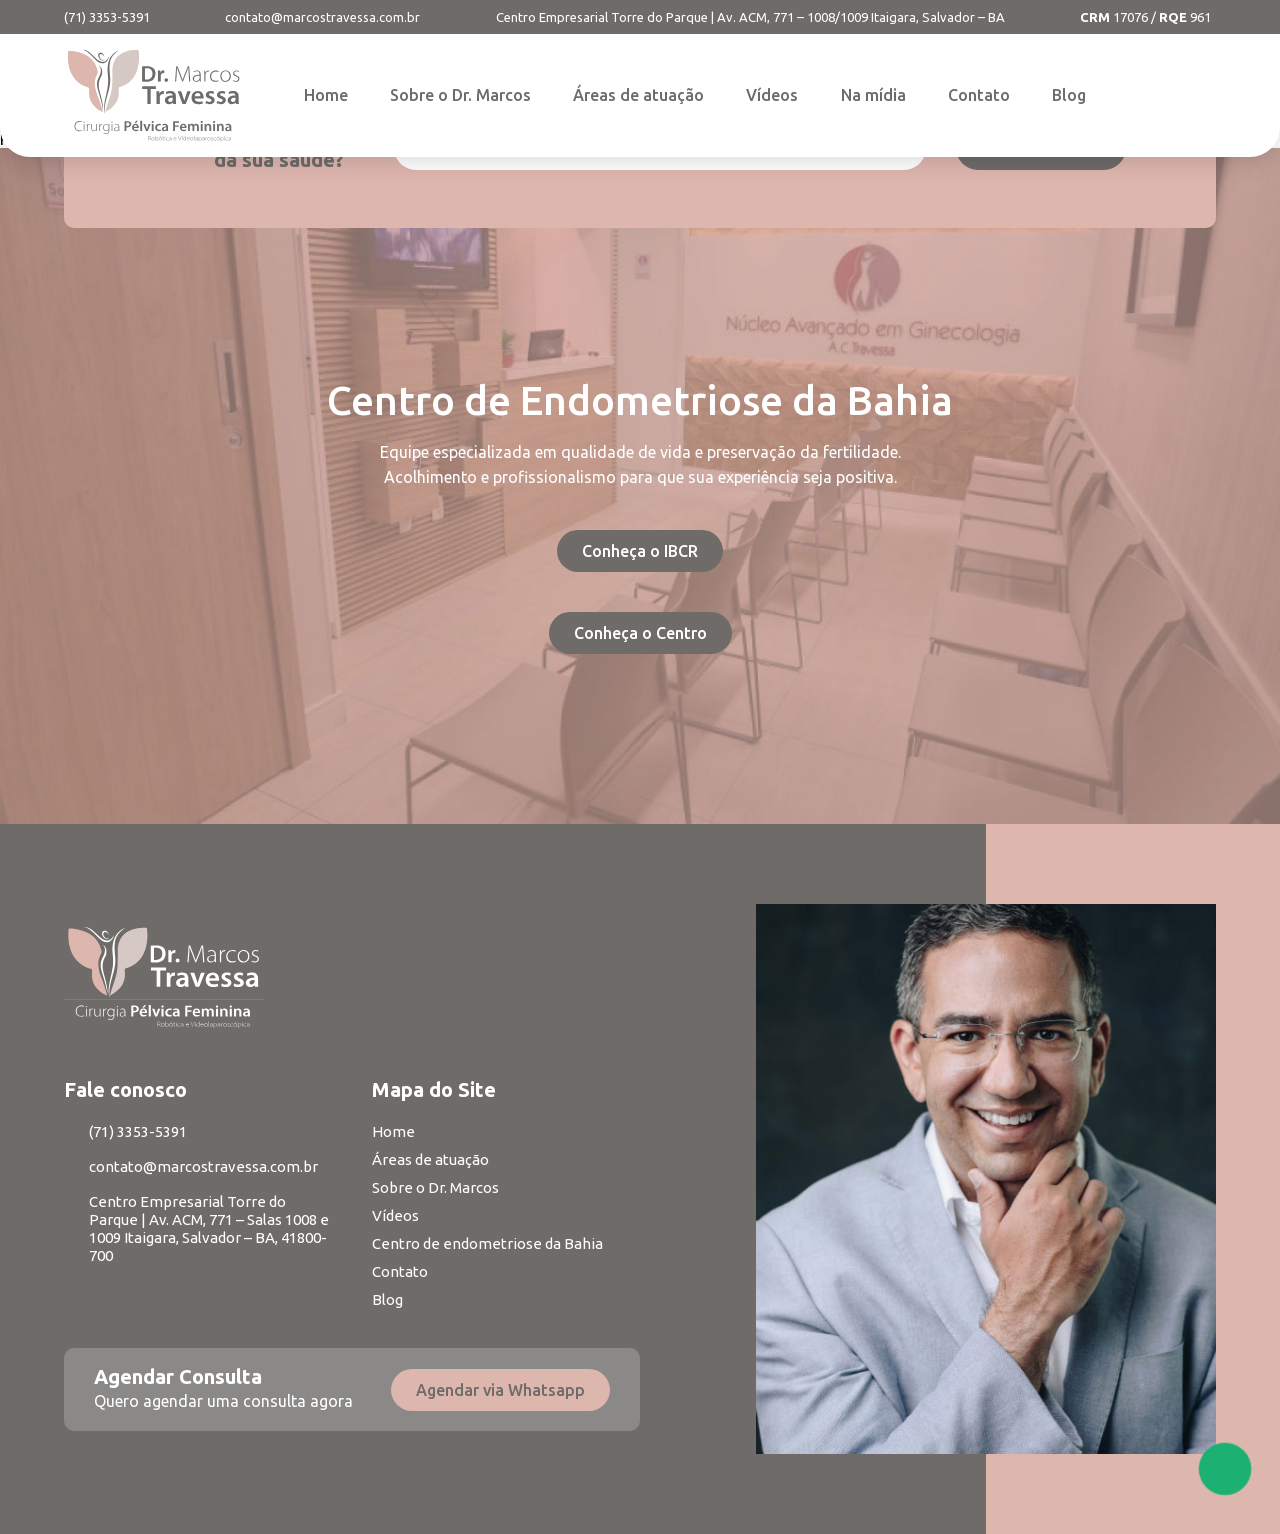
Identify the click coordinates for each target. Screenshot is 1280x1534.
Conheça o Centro (640, 633)
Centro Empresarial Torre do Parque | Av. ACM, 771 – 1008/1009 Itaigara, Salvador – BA (750, 17)
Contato (979, 95)
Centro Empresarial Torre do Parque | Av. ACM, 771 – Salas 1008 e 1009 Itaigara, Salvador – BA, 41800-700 (209, 1228)
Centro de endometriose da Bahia (487, 1243)
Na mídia (873, 95)
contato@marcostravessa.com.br (322, 17)
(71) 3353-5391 (107, 17)
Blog (1069, 95)
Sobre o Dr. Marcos (460, 95)
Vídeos (772, 95)
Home (326, 95)
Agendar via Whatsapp (500, 1390)
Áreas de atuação (638, 95)
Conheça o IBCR (640, 551)
